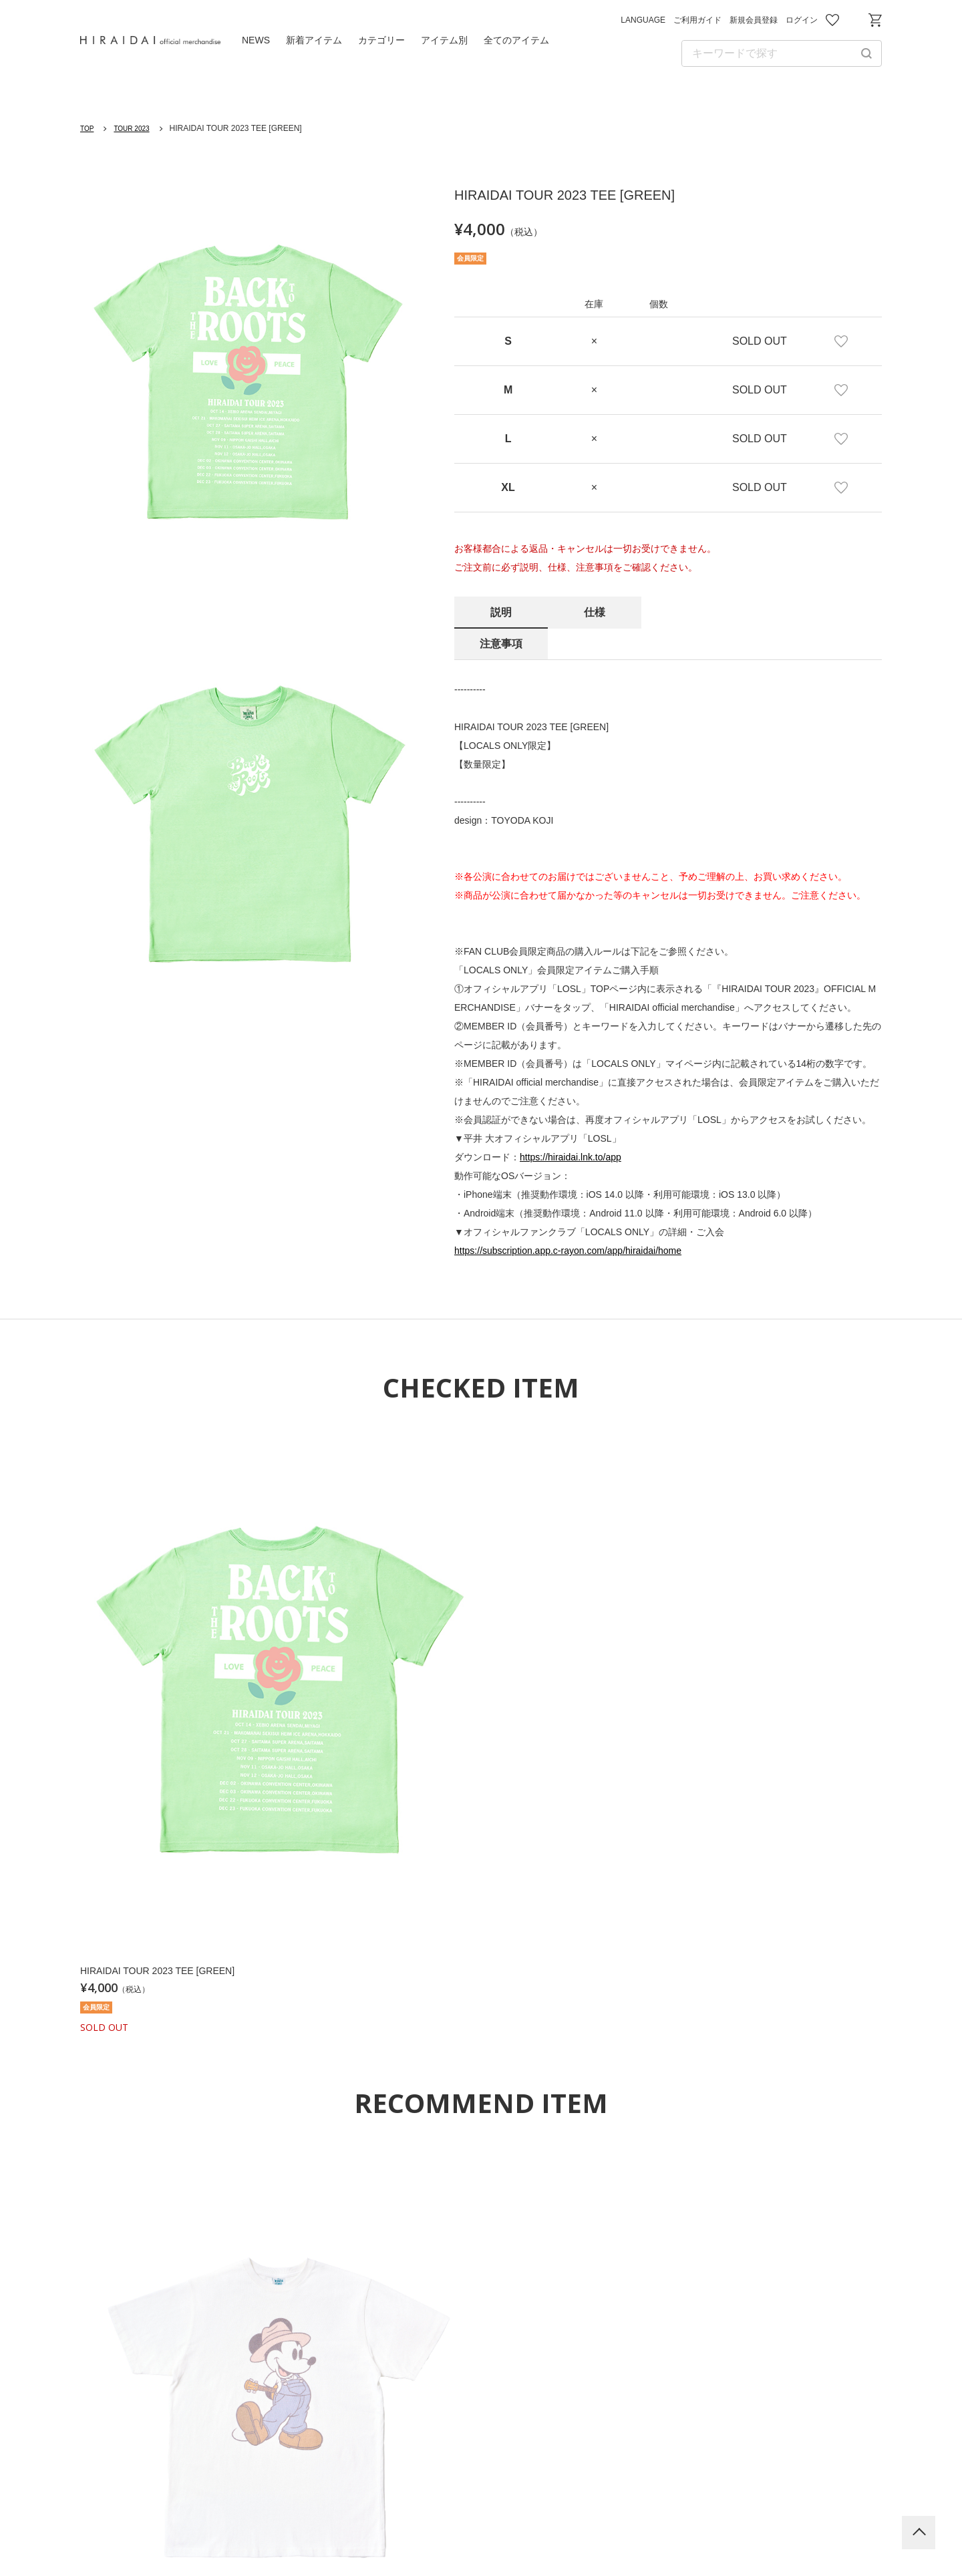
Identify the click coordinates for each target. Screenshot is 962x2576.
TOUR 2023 (137, 128)
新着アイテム (314, 40)
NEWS (256, 40)
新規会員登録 (754, 20)
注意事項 (688, 612)
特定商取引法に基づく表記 (683, 2495)
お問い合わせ (853, 20)
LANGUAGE (643, 20)
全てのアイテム (516, 40)
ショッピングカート (875, 20)
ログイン (802, 20)
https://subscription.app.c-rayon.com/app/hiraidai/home (567, 1219)
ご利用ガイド (697, 20)
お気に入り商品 (832, 20)
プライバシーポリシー (443, 2495)
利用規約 (338, 2495)
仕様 (594, 612)
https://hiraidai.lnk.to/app (570, 1125)
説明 (501, 612)
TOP (88, 128)
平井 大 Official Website (481, 2379)
